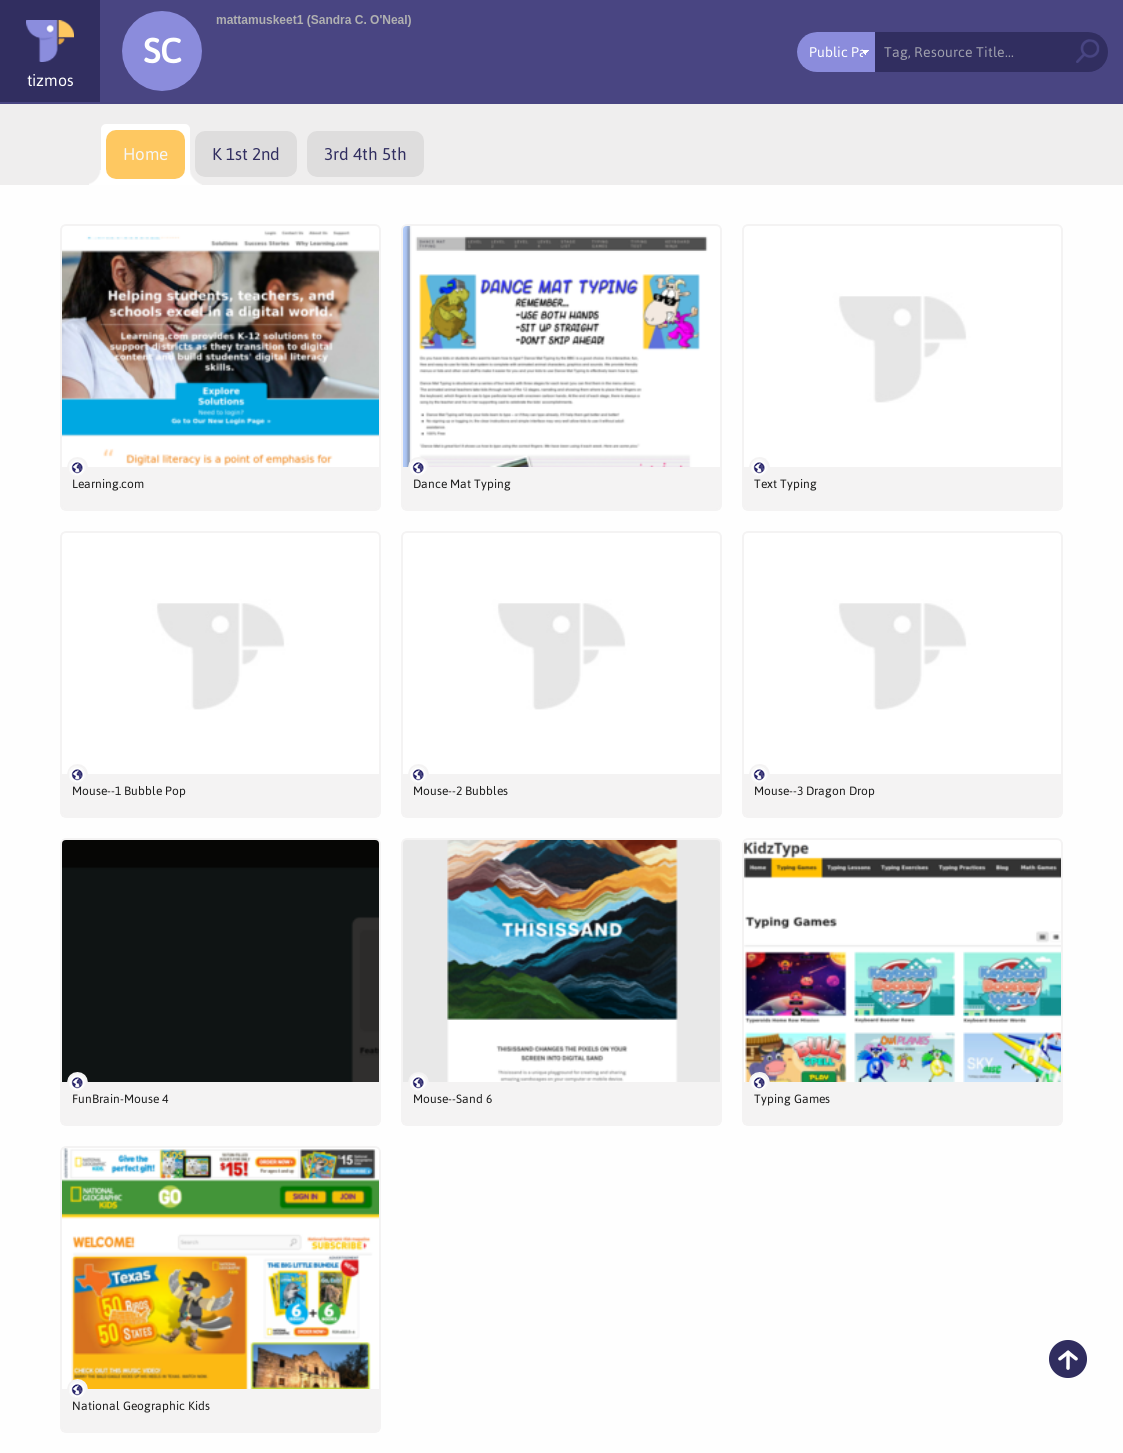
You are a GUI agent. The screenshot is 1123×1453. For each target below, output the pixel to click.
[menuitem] (145, 154)
